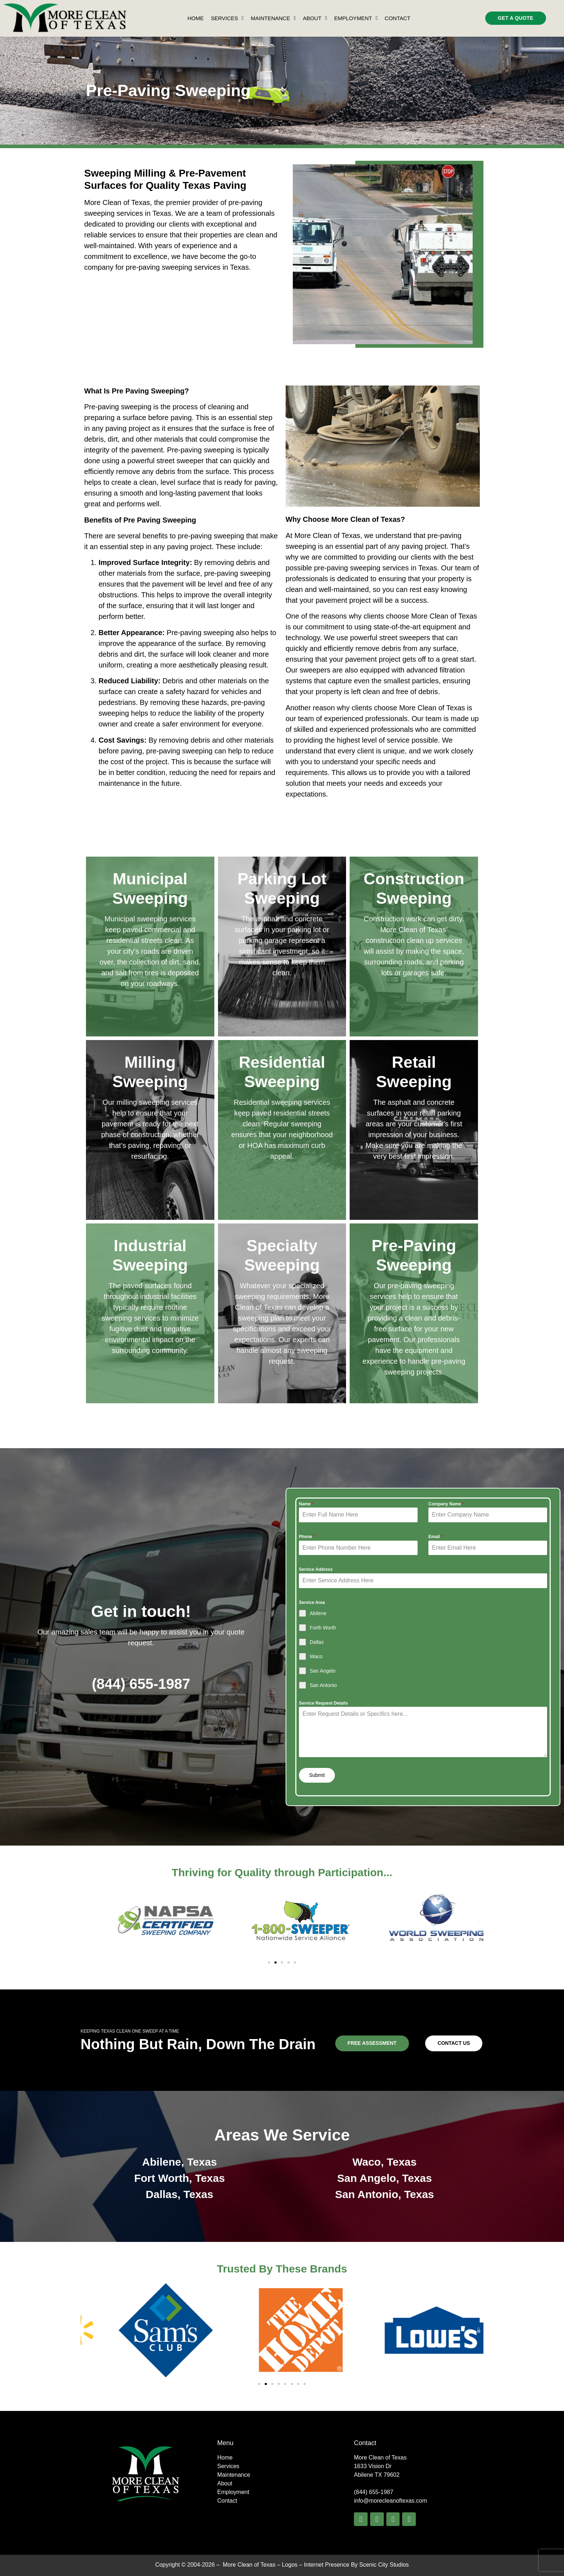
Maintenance (273, 18)
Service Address (316, 1569)
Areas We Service (282, 2135)
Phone (307, 1536)
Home (195, 18)
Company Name (446, 1503)
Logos (290, 2564)
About (315, 18)
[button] (85, 1921)
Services (227, 18)
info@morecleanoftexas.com (390, 2501)
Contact (397, 18)
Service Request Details (323, 1703)
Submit (317, 1775)
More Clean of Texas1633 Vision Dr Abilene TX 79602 (380, 2466)
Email (435, 1536)
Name (306, 1503)
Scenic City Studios (384, 2564)
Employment (356, 18)
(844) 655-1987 (141, 1683)
